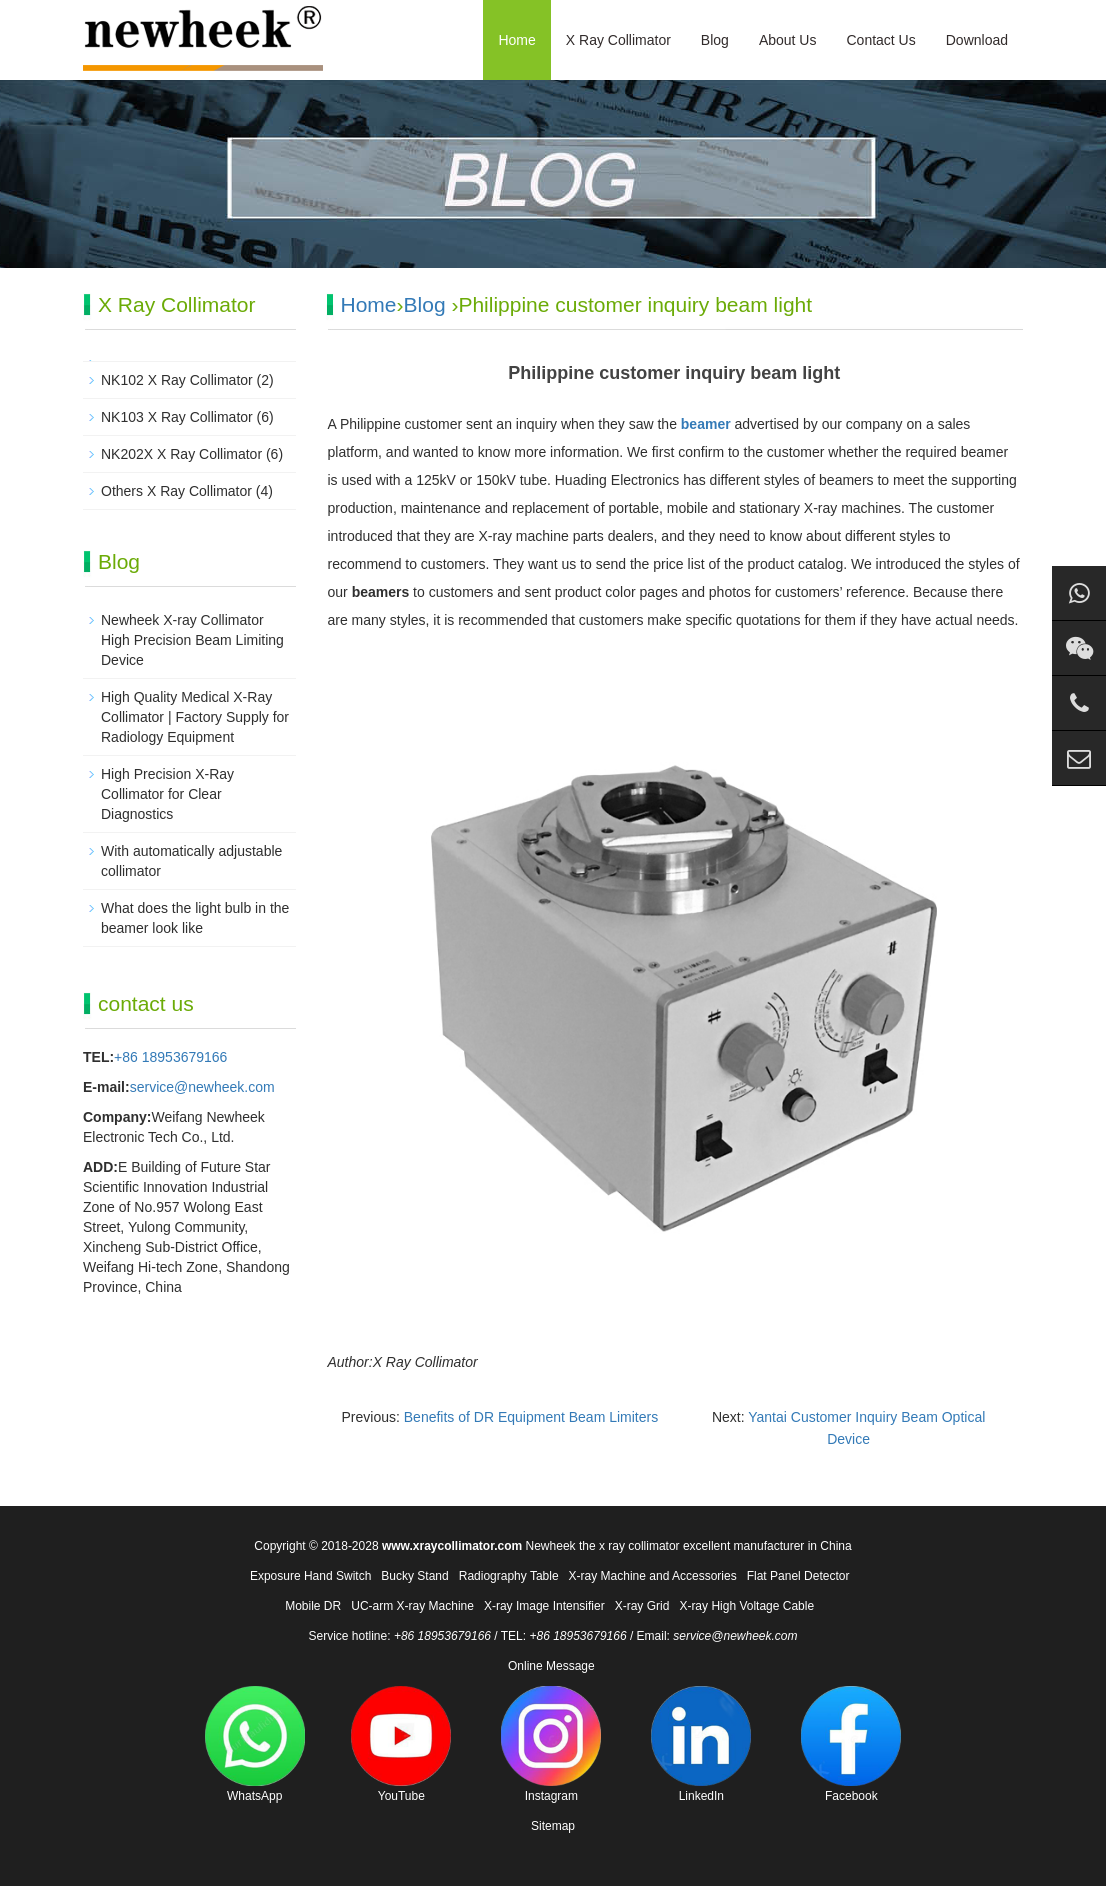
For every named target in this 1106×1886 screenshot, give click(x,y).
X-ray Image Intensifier (544, 1606)
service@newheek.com (202, 1087)
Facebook (851, 1744)
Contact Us (880, 40)
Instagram (551, 1744)
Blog (715, 40)
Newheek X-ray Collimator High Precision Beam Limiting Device (192, 640)
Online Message (551, 1666)
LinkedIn (701, 1744)
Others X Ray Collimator (176, 491)
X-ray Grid (642, 1606)
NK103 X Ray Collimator (177, 417)
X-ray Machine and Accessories (653, 1576)
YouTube (401, 1744)
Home (516, 40)
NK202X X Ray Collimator (181, 454)
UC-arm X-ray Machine (412, 1606)
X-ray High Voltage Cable (746, 1606)
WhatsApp (255, 1744)
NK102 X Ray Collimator (177, 380)
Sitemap (553, 1826)
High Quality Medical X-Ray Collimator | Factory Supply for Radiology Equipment (195, 717)
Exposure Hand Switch (310, 1576)
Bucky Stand (414, 1576)
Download (977, 40)
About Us (788, 40)
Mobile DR (313, 1606)
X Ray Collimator (618, 40)
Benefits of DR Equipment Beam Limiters (531, 1417)
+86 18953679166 (170, 1057)
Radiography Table (509, 1576)
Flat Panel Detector (798, 1576)
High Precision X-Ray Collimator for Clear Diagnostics (167, 794)
